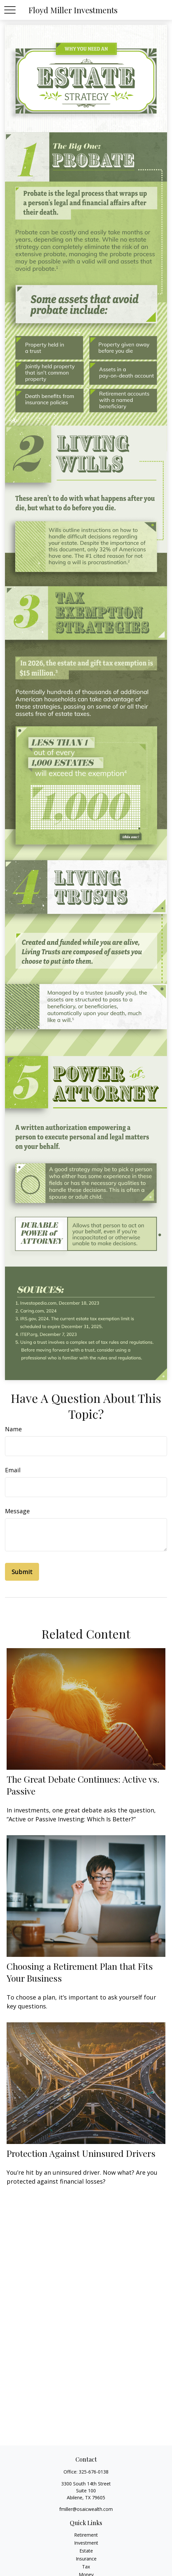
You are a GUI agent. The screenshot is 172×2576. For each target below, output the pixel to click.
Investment (86, 2543)
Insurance (86, 2559)
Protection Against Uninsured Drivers (81, 2153)
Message (17, 1511)
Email (13, 1470)
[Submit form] (22, 1572)
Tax (86, 2566)
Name (13, 1429)
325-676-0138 (93, 2472)
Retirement (86, 2535)
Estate (86, 2551)
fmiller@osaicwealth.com (86, 2509)
